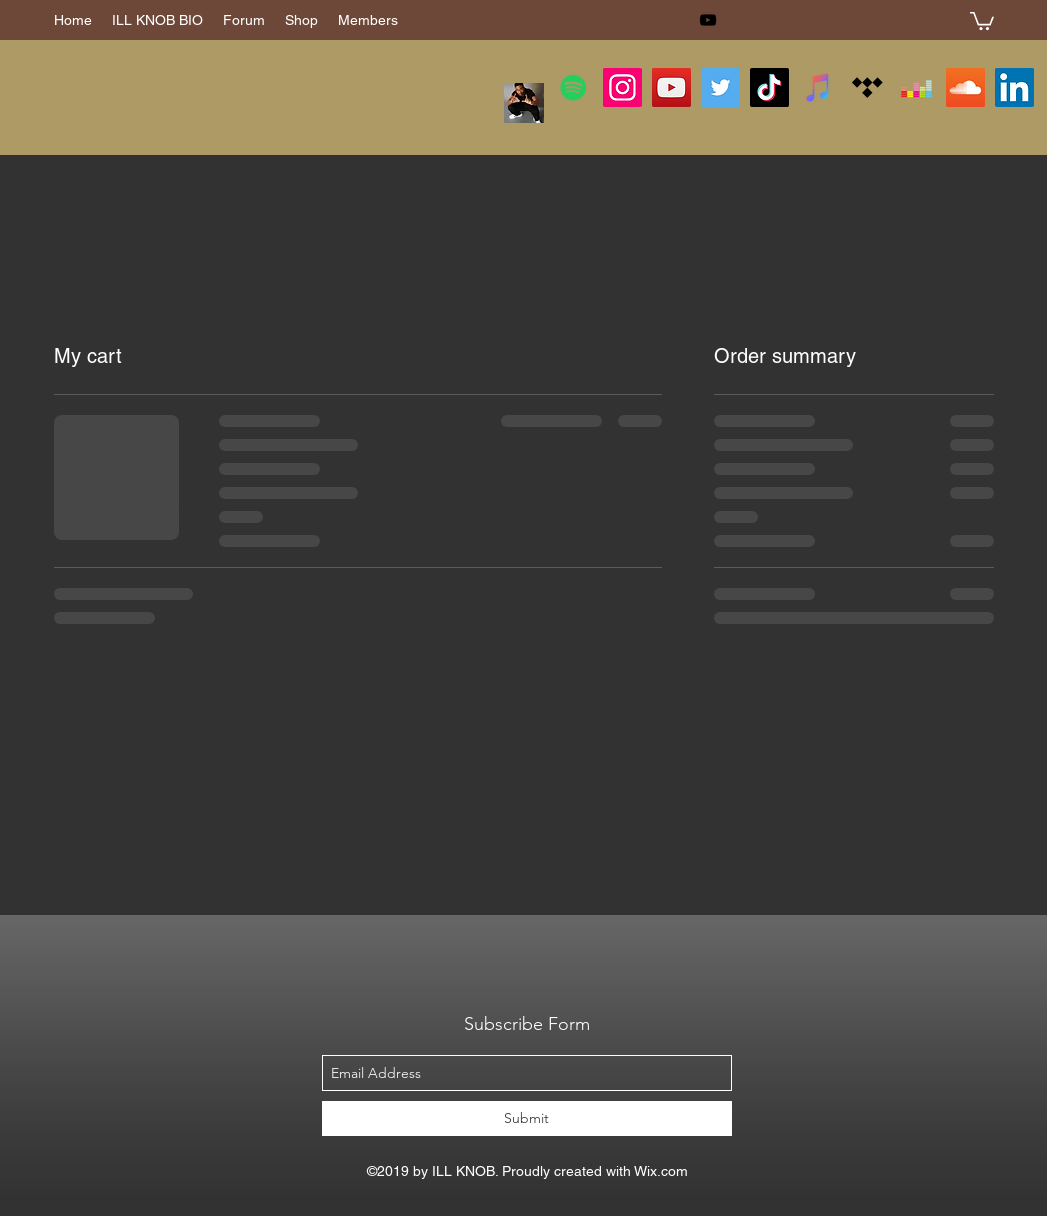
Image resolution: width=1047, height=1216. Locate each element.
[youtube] (708, 20)
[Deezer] (916, 87)
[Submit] (527, 1118)
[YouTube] (671, 87)
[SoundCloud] (965, 87)
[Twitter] (720, 87)
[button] (982, 20)
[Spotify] (573, 87)
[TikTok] (769, 87)
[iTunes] (818, 87)
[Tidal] (867, 87)
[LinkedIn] (1014, 87)
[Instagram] (622, 87)
